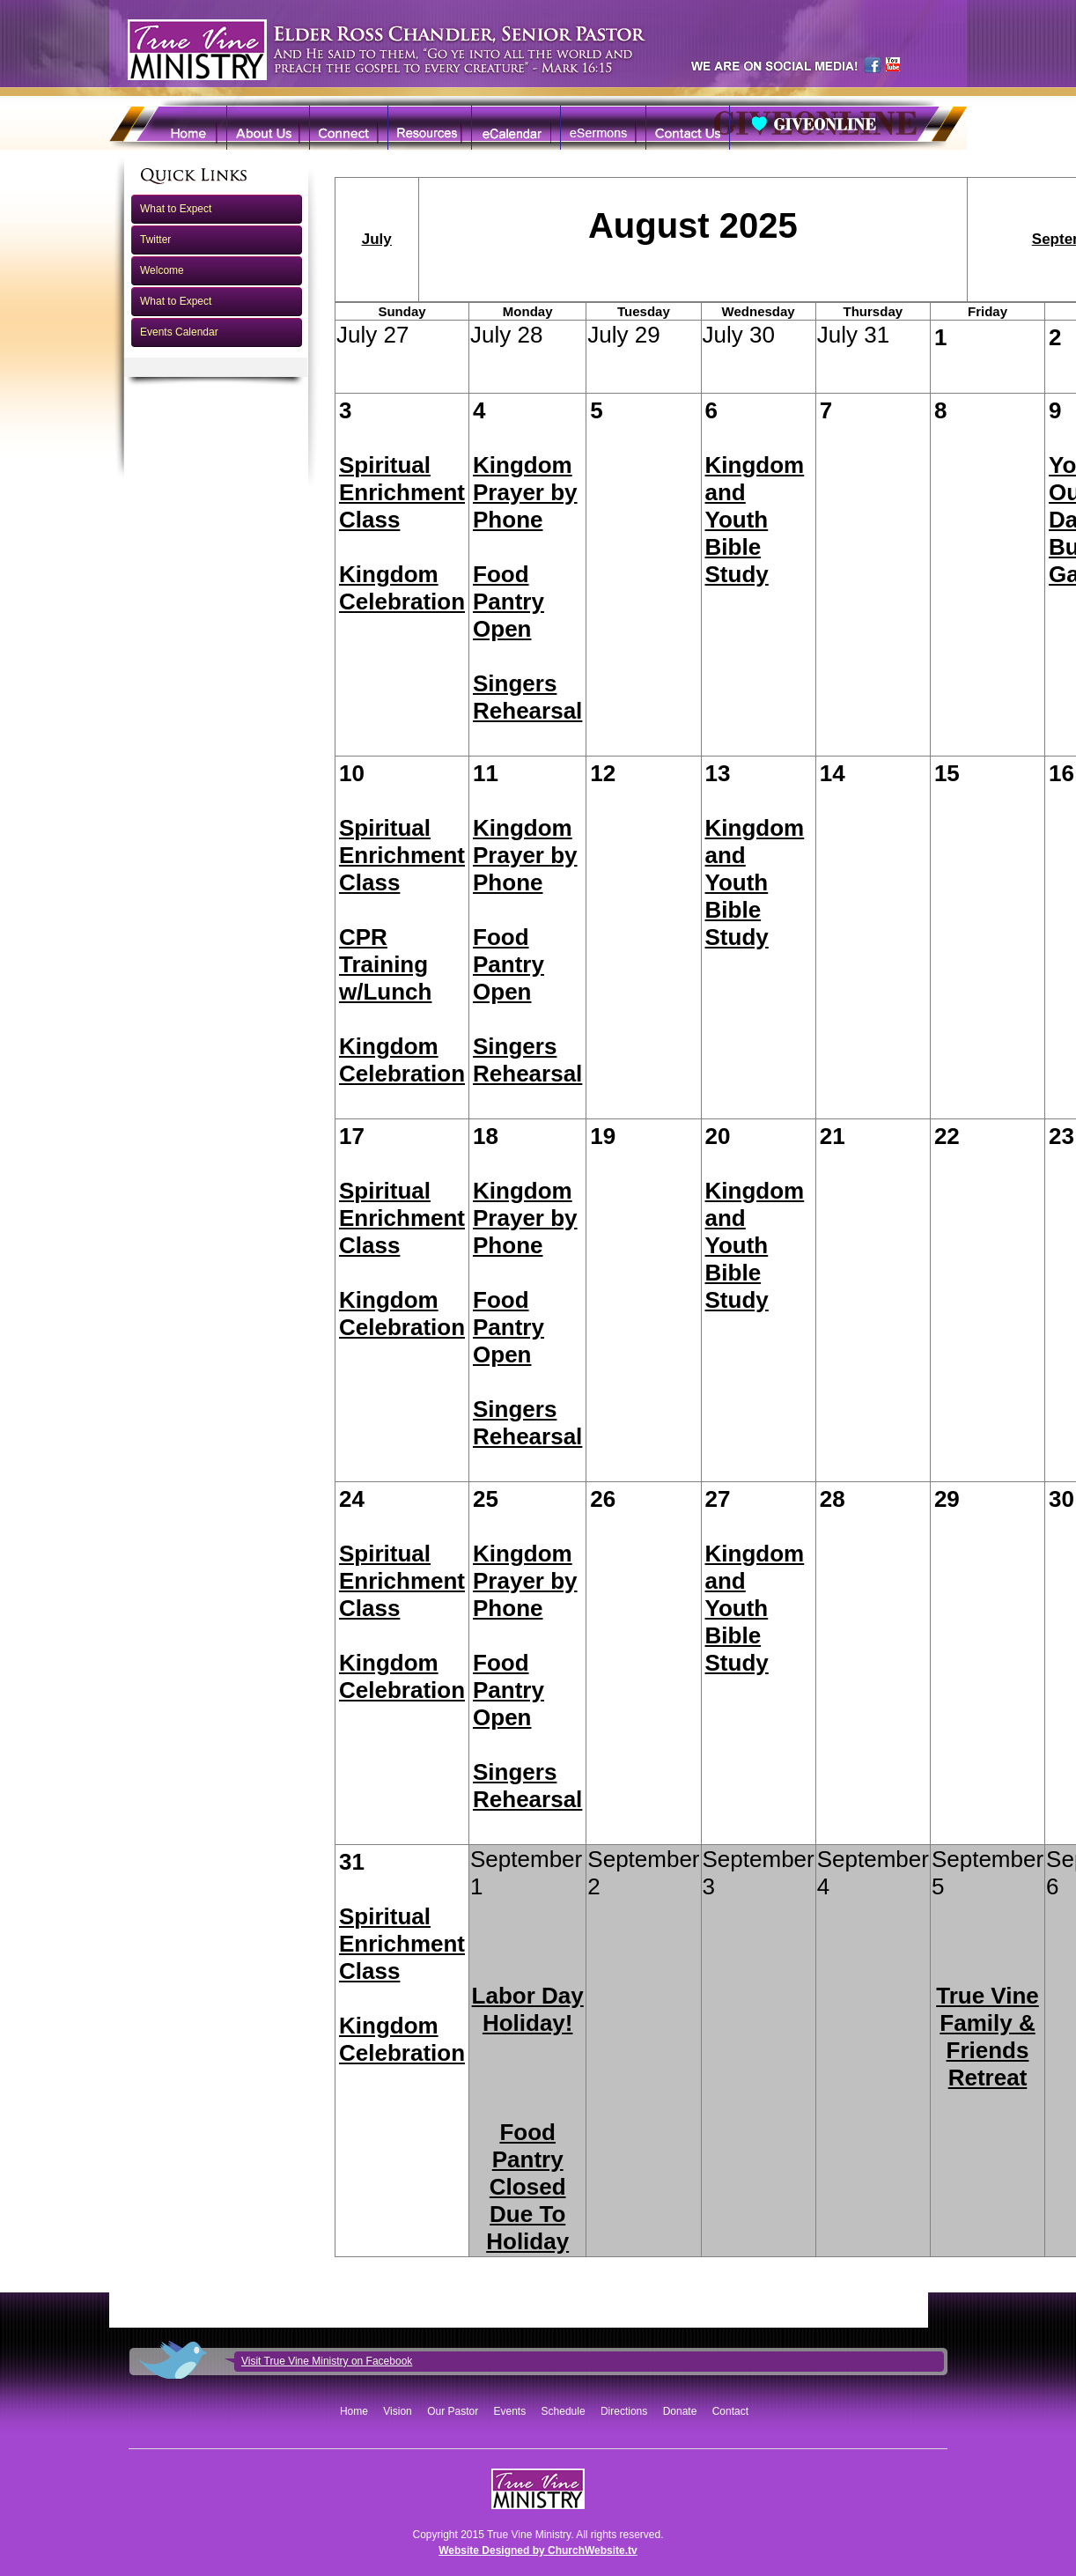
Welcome (162, 270)
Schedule (564, 2411)
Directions (624, 2411)
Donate (680, 2411)
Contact (730, 2411)
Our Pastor (452, 2411)
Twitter (155, 239)
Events (510, 2411)
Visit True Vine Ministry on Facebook (326, 2361)
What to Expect (175, 209)
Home (354, 2411)
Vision (397, 2411)
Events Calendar (179, 332)
